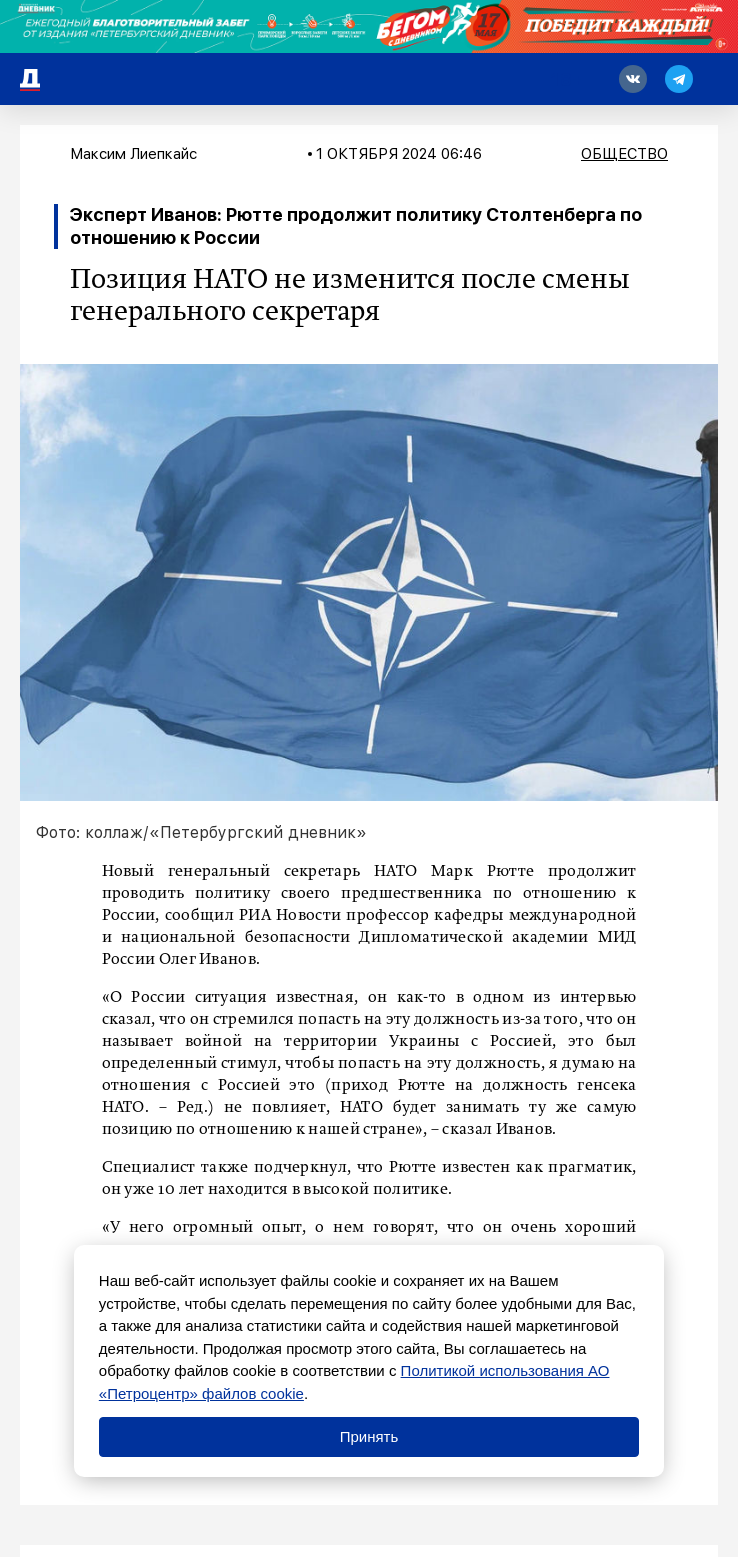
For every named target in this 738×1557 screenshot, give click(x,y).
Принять (369, 1436)
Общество (624, 154)
